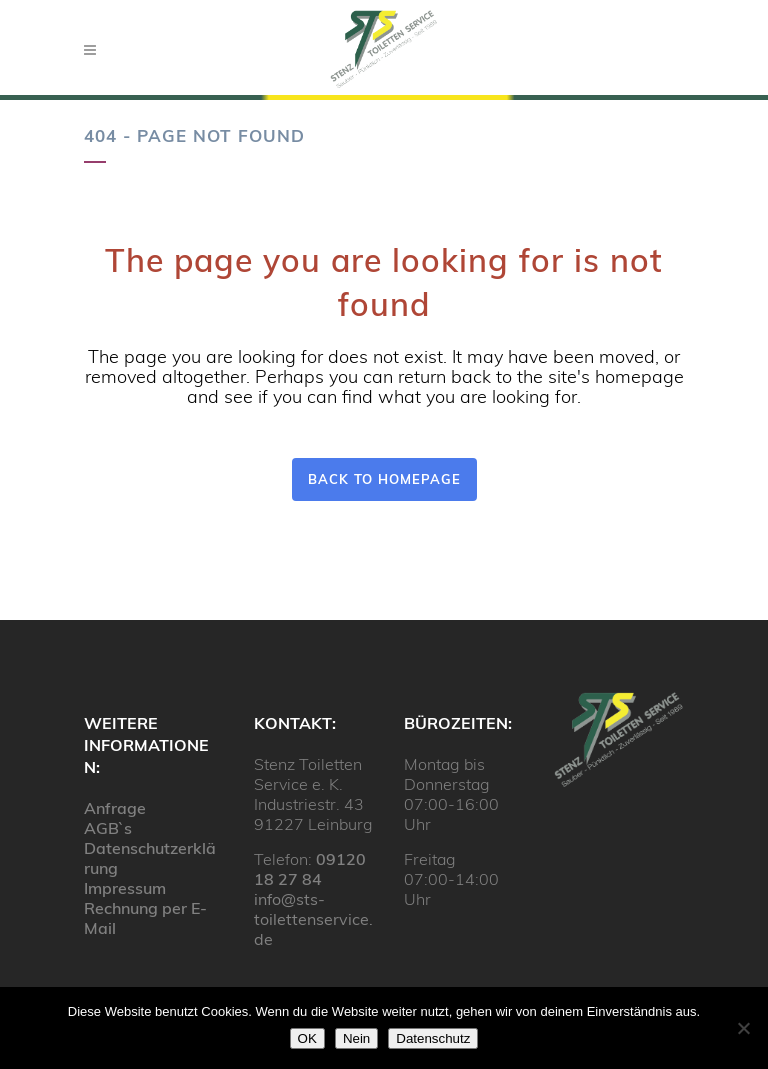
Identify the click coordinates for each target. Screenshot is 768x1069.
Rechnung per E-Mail (145, 918)
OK (307, 1038)
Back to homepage (384, 479)
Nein (356, 1038)
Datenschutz (433, 1038)
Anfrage (115, 808)
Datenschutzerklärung (150, 858)
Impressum (125, 888)
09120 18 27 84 (310, 869)
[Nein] (743, 1028)
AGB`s (108, 828)
